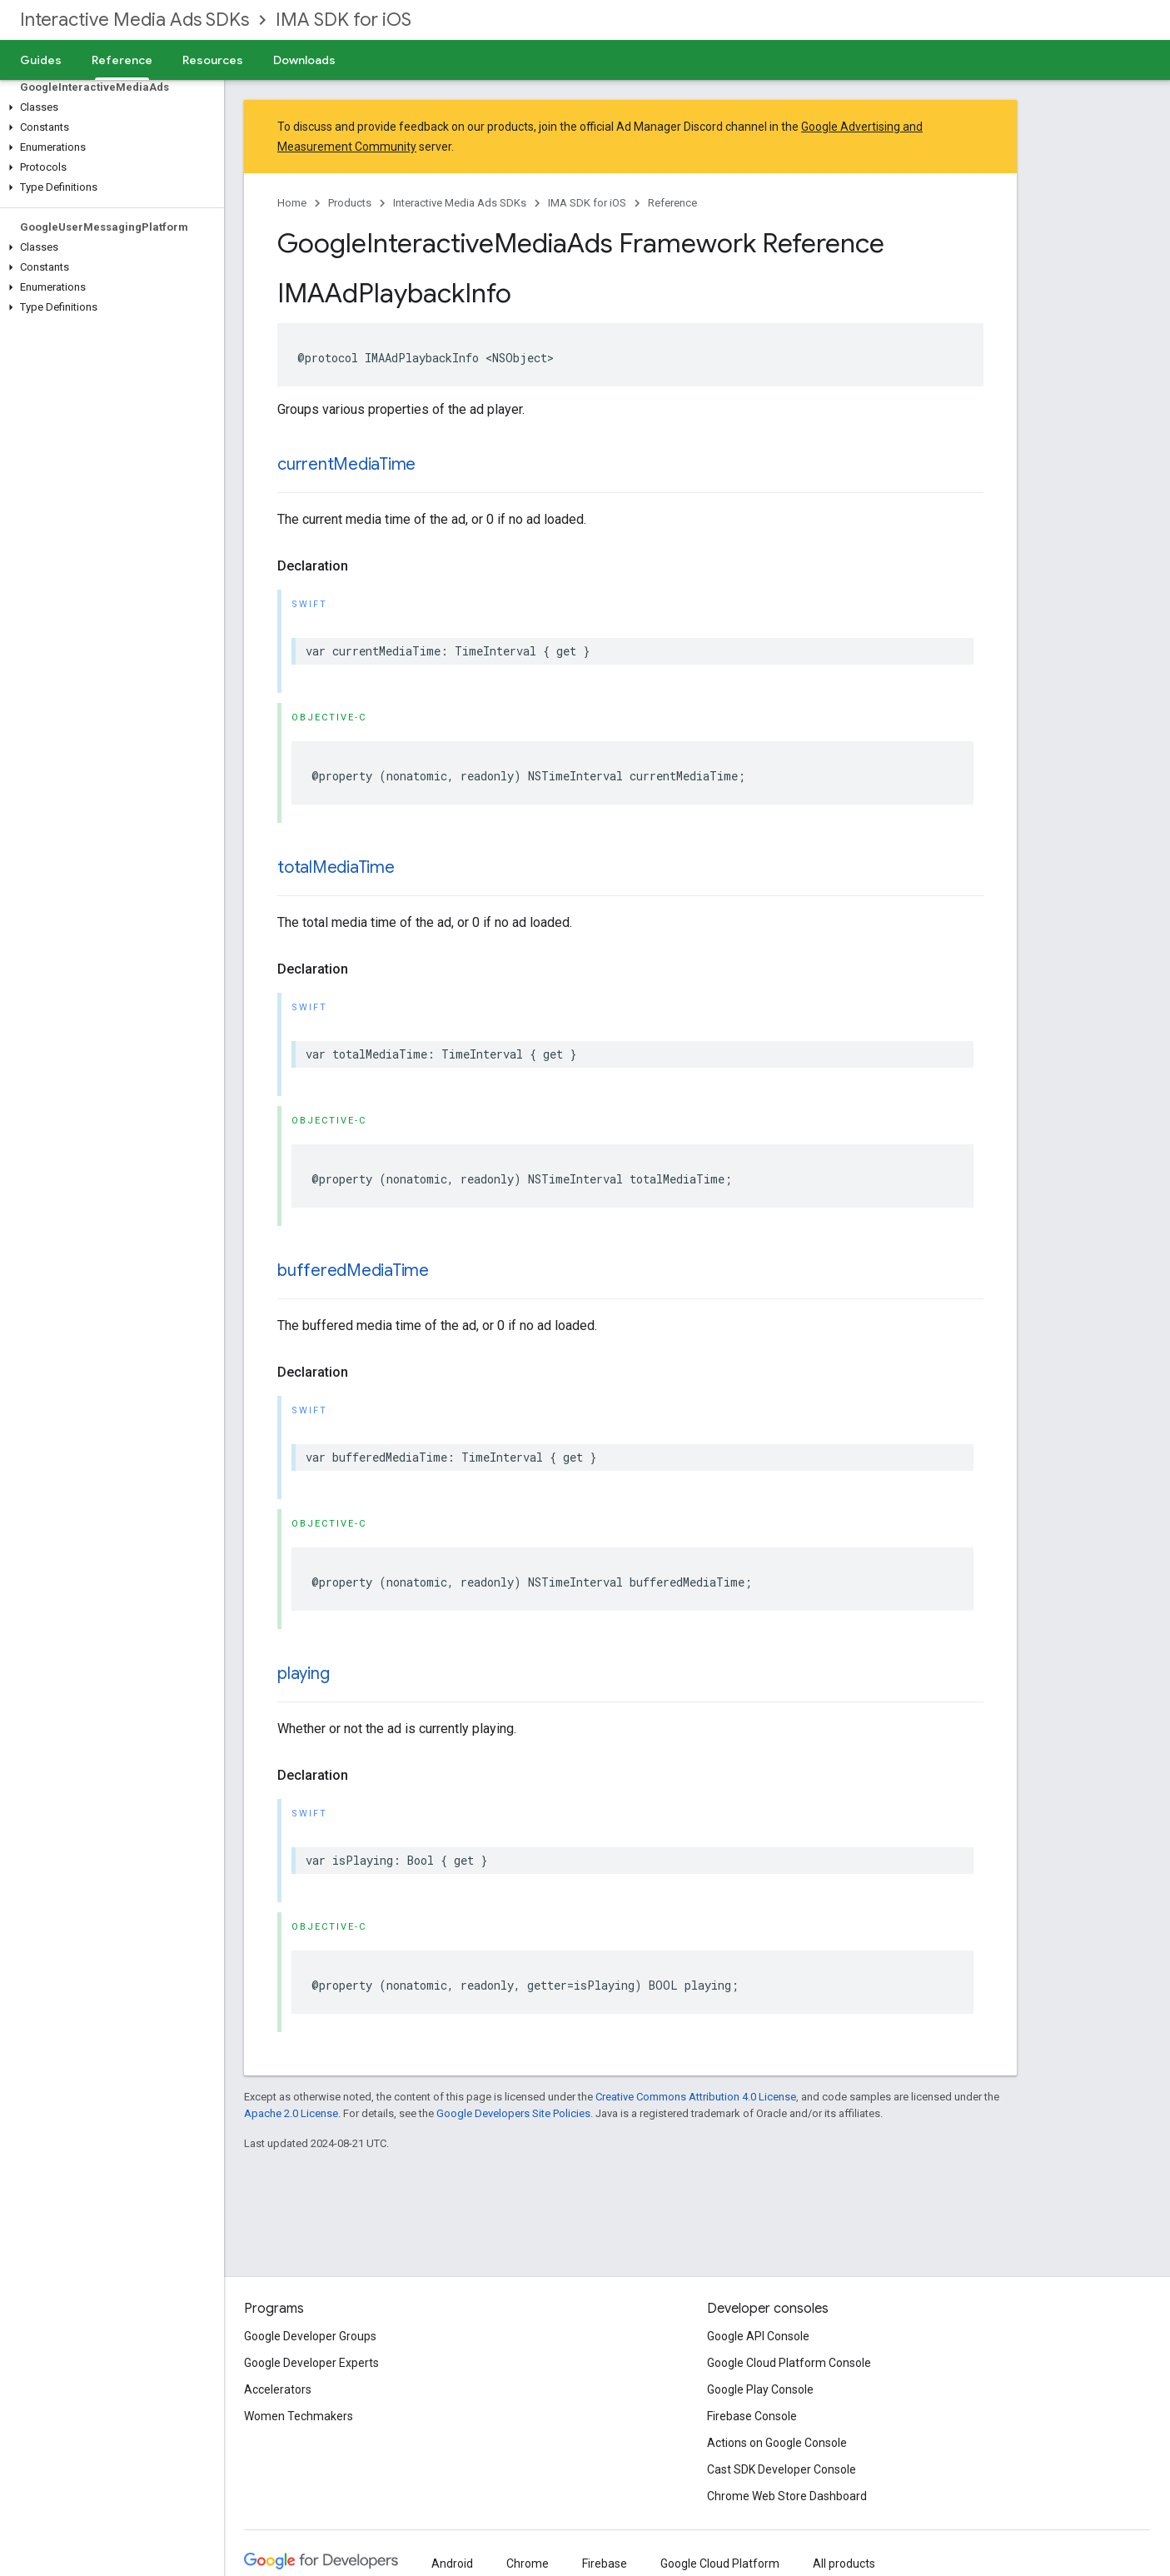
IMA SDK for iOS (343, 19)
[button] (108, 107)
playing (303, 1673)
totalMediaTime (336, 867)
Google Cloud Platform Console (789, 2362)
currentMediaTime (346, 464)
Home (291, 203)
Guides (41, 59)
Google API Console (758, 2336)
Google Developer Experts (311, 2362)
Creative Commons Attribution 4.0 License (695, 2096)
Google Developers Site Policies (513, 2113)
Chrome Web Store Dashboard (787, 2496)
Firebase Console (752, 2416)
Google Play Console (760, 2389)
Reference (672, 203)
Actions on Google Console (777, 2442)
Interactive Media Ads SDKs (134, 19)
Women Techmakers (298, 2416)
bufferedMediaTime (353, 1270)
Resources (212, 59)
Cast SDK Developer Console (781, 2469)
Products (349, 203)
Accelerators (277, 2389)
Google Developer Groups (310, 2336)
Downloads (304, 59)
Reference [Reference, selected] (122, 59)
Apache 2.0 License (291, 2113)
